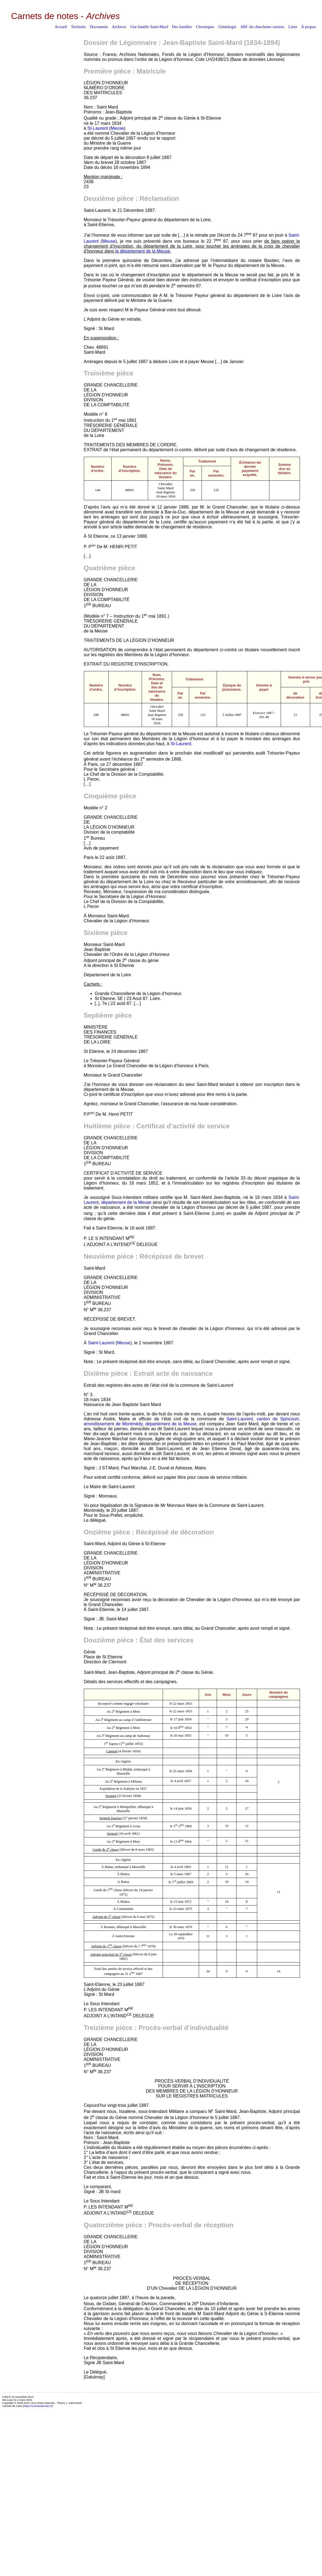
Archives (119, 27)
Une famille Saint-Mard (149, 27)
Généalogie (227, 27)
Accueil (61, 27)
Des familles (182, 27)
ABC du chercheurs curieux (262, 27)
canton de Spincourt (278, 1419)
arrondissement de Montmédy (113, 1423)
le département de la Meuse (142, 251)
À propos (308, 27)
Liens (292, 27)
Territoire (78, 27)
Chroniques (205, 27)
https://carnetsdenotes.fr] (38, 2405)
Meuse (117, 128)
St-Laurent (97, 128)
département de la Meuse (126, 1202)
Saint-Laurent (101, 1342)
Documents (99, 27)
